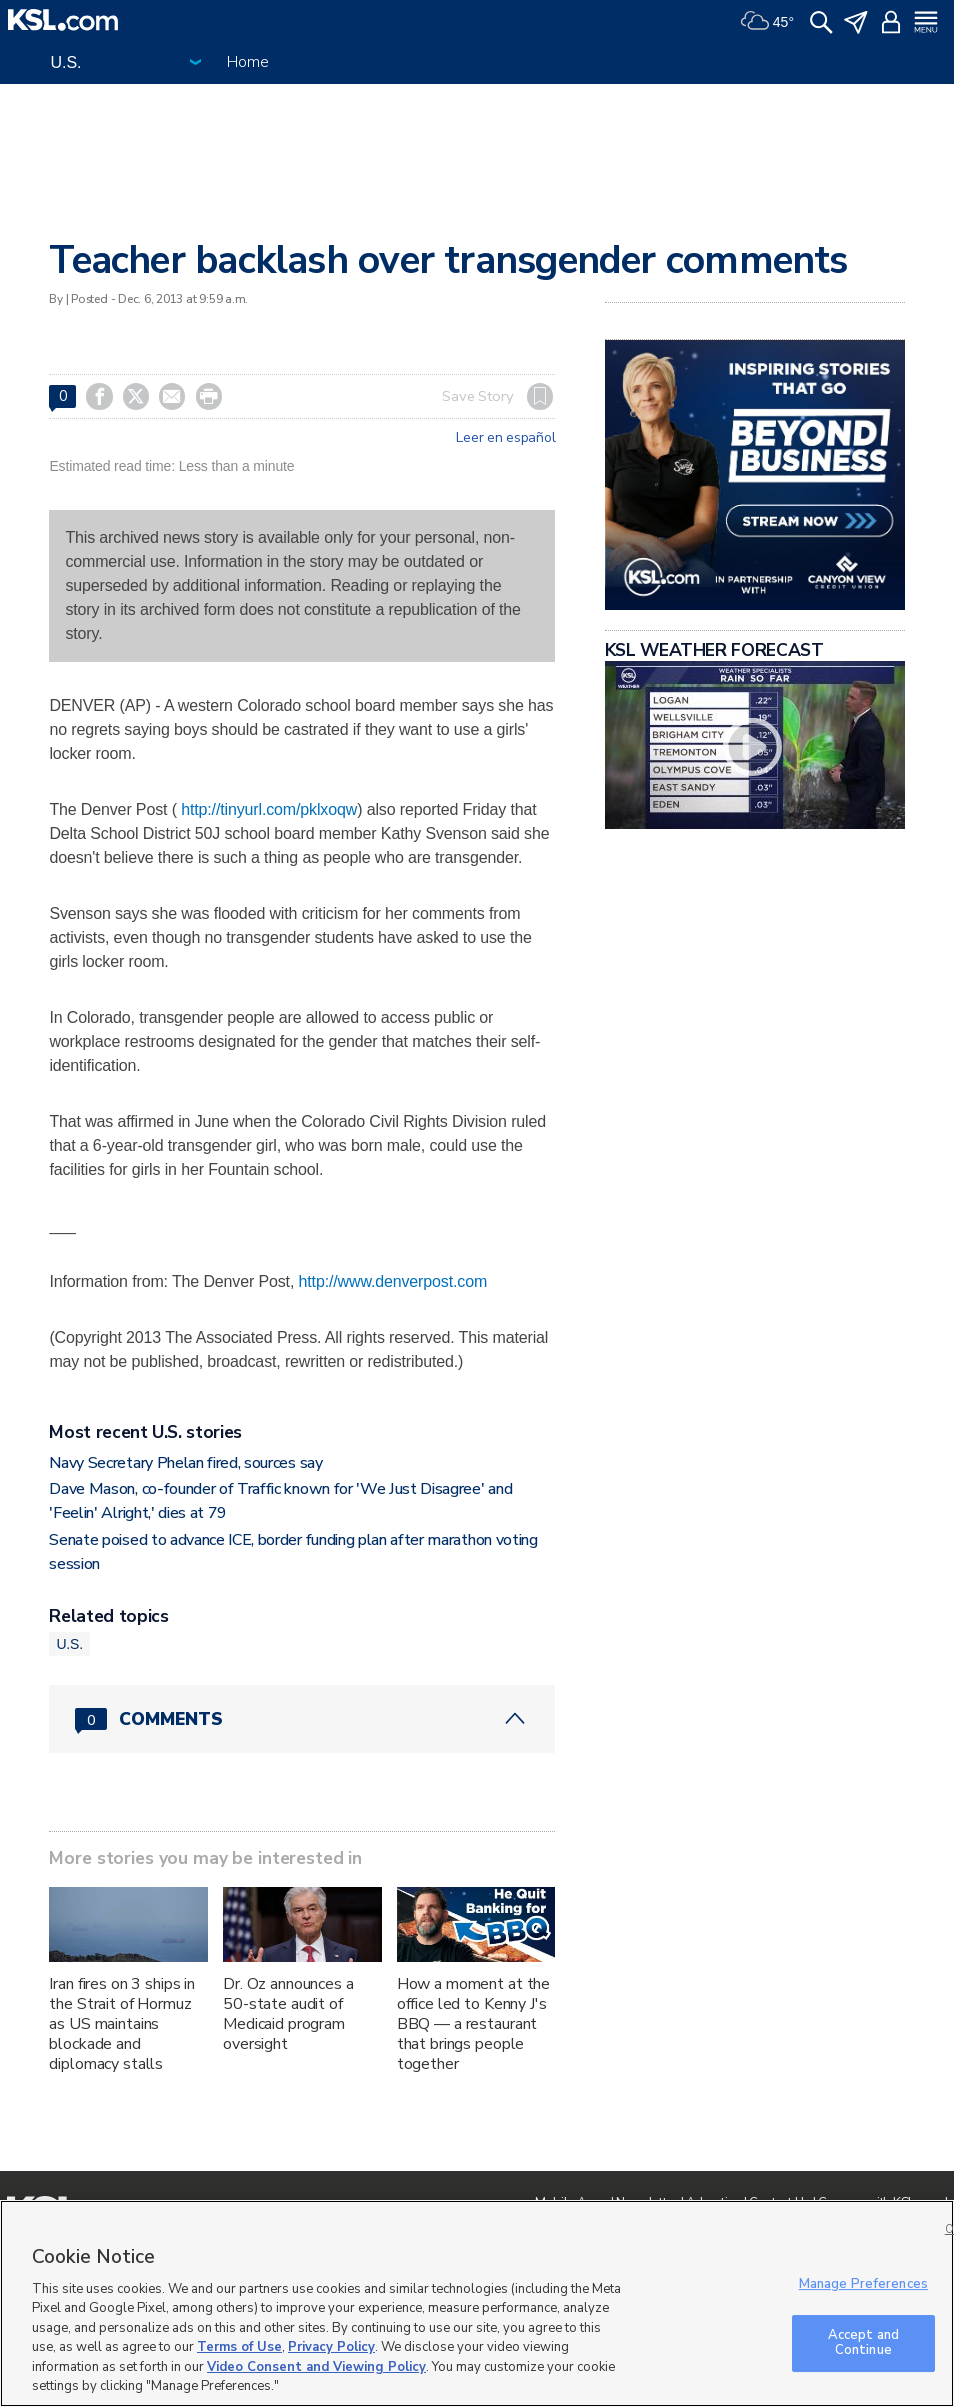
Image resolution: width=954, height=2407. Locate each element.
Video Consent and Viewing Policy (316, 2367)
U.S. (69, 1644)
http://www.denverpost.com (393, 1281)
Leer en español (505, 438)
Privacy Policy (331, 2347)
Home (247, 62)
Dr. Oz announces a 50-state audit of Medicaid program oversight (288, 2014)
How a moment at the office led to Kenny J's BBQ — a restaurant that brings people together (473, 2024)
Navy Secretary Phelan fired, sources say (185, 1463)
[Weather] (767, 20)
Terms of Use (239, 2347)
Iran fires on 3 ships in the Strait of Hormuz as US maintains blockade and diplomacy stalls (122, 2024)
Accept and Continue (863, 2343)
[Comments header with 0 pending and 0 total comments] (302, 1719)
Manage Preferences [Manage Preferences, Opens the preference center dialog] (863, 2284)
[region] (477, 2303)
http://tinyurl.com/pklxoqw (269, 809)
